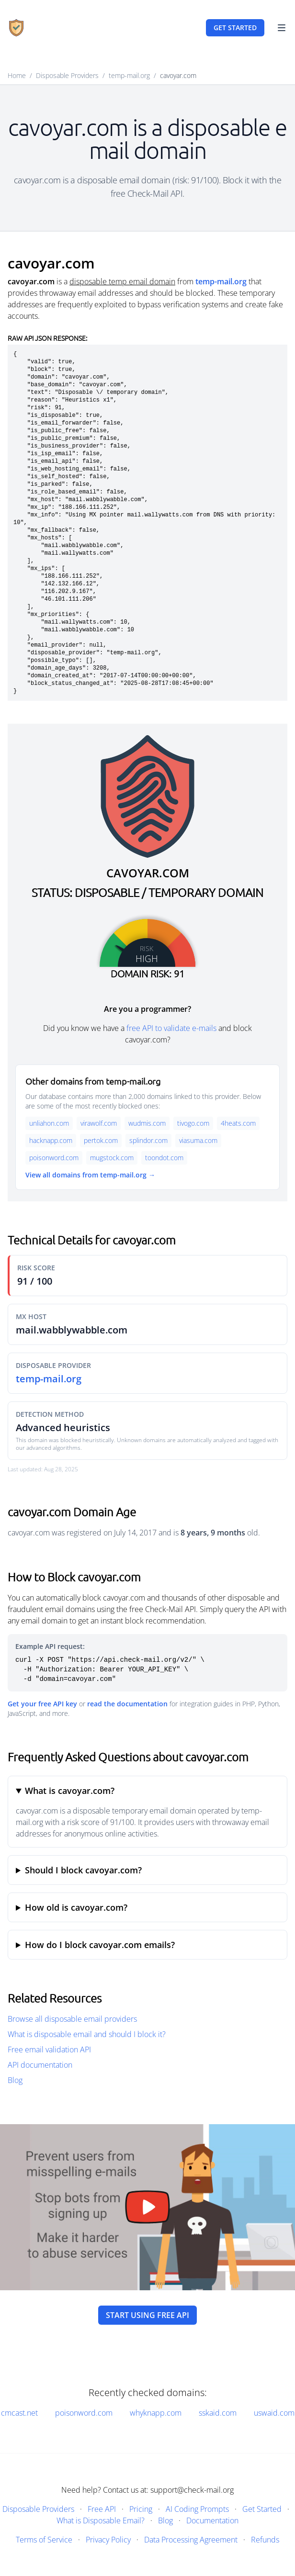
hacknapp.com (50, 1140)
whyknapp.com (156, 2413)
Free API (102, 2509)
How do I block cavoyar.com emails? (100, 1944)
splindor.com (148, 1140)
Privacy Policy (108, 2539)
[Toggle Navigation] (281, 27)
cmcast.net (19, 2413)
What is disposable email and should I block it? (87, 2034)
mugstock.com (112, 1157)
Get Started (262, 2509)
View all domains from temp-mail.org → (90, 1174)
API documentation (40, 2065)
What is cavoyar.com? (69, 1790)
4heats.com (238, 1123)
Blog (15, 2080)
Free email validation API (49, 2049)
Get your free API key (42, 1703)
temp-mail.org (129, 75)
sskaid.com (218, 2413)
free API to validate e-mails (171, 1028)
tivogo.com (193, 1123)
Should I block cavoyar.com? (83, 1870)
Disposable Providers (67, 75)
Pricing (140, 2509)
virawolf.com (98, 1123)
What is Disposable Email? (101, 2520)
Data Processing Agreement (191, 2539)
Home (17, 75)
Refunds (265, 2539)
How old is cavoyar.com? (76, 1907)
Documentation (212, 2520)
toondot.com (164, 1157)
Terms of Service (44, 2539)
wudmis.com (147, 1123)
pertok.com (101, 1140)
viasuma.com (198, 1140)
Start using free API (147, 2315)
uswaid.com (274, 2413)
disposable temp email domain (122, 281)
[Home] (16, 27)
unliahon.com (49, 1123)
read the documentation (127, 1703)
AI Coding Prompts (197, 2509)
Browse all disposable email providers (72, 2019)
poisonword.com (54, 1157)
